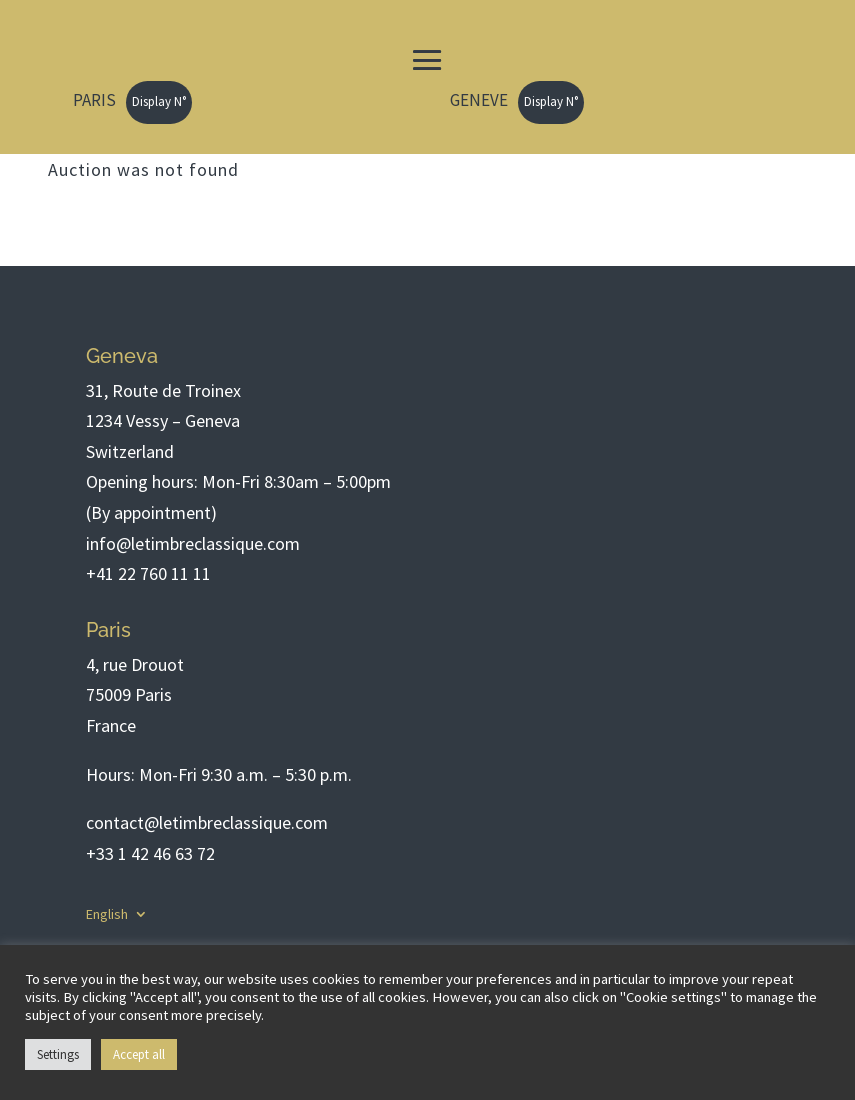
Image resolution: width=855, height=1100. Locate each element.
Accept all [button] (139, 1054)
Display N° (159, 101)
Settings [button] (58, 1054)
